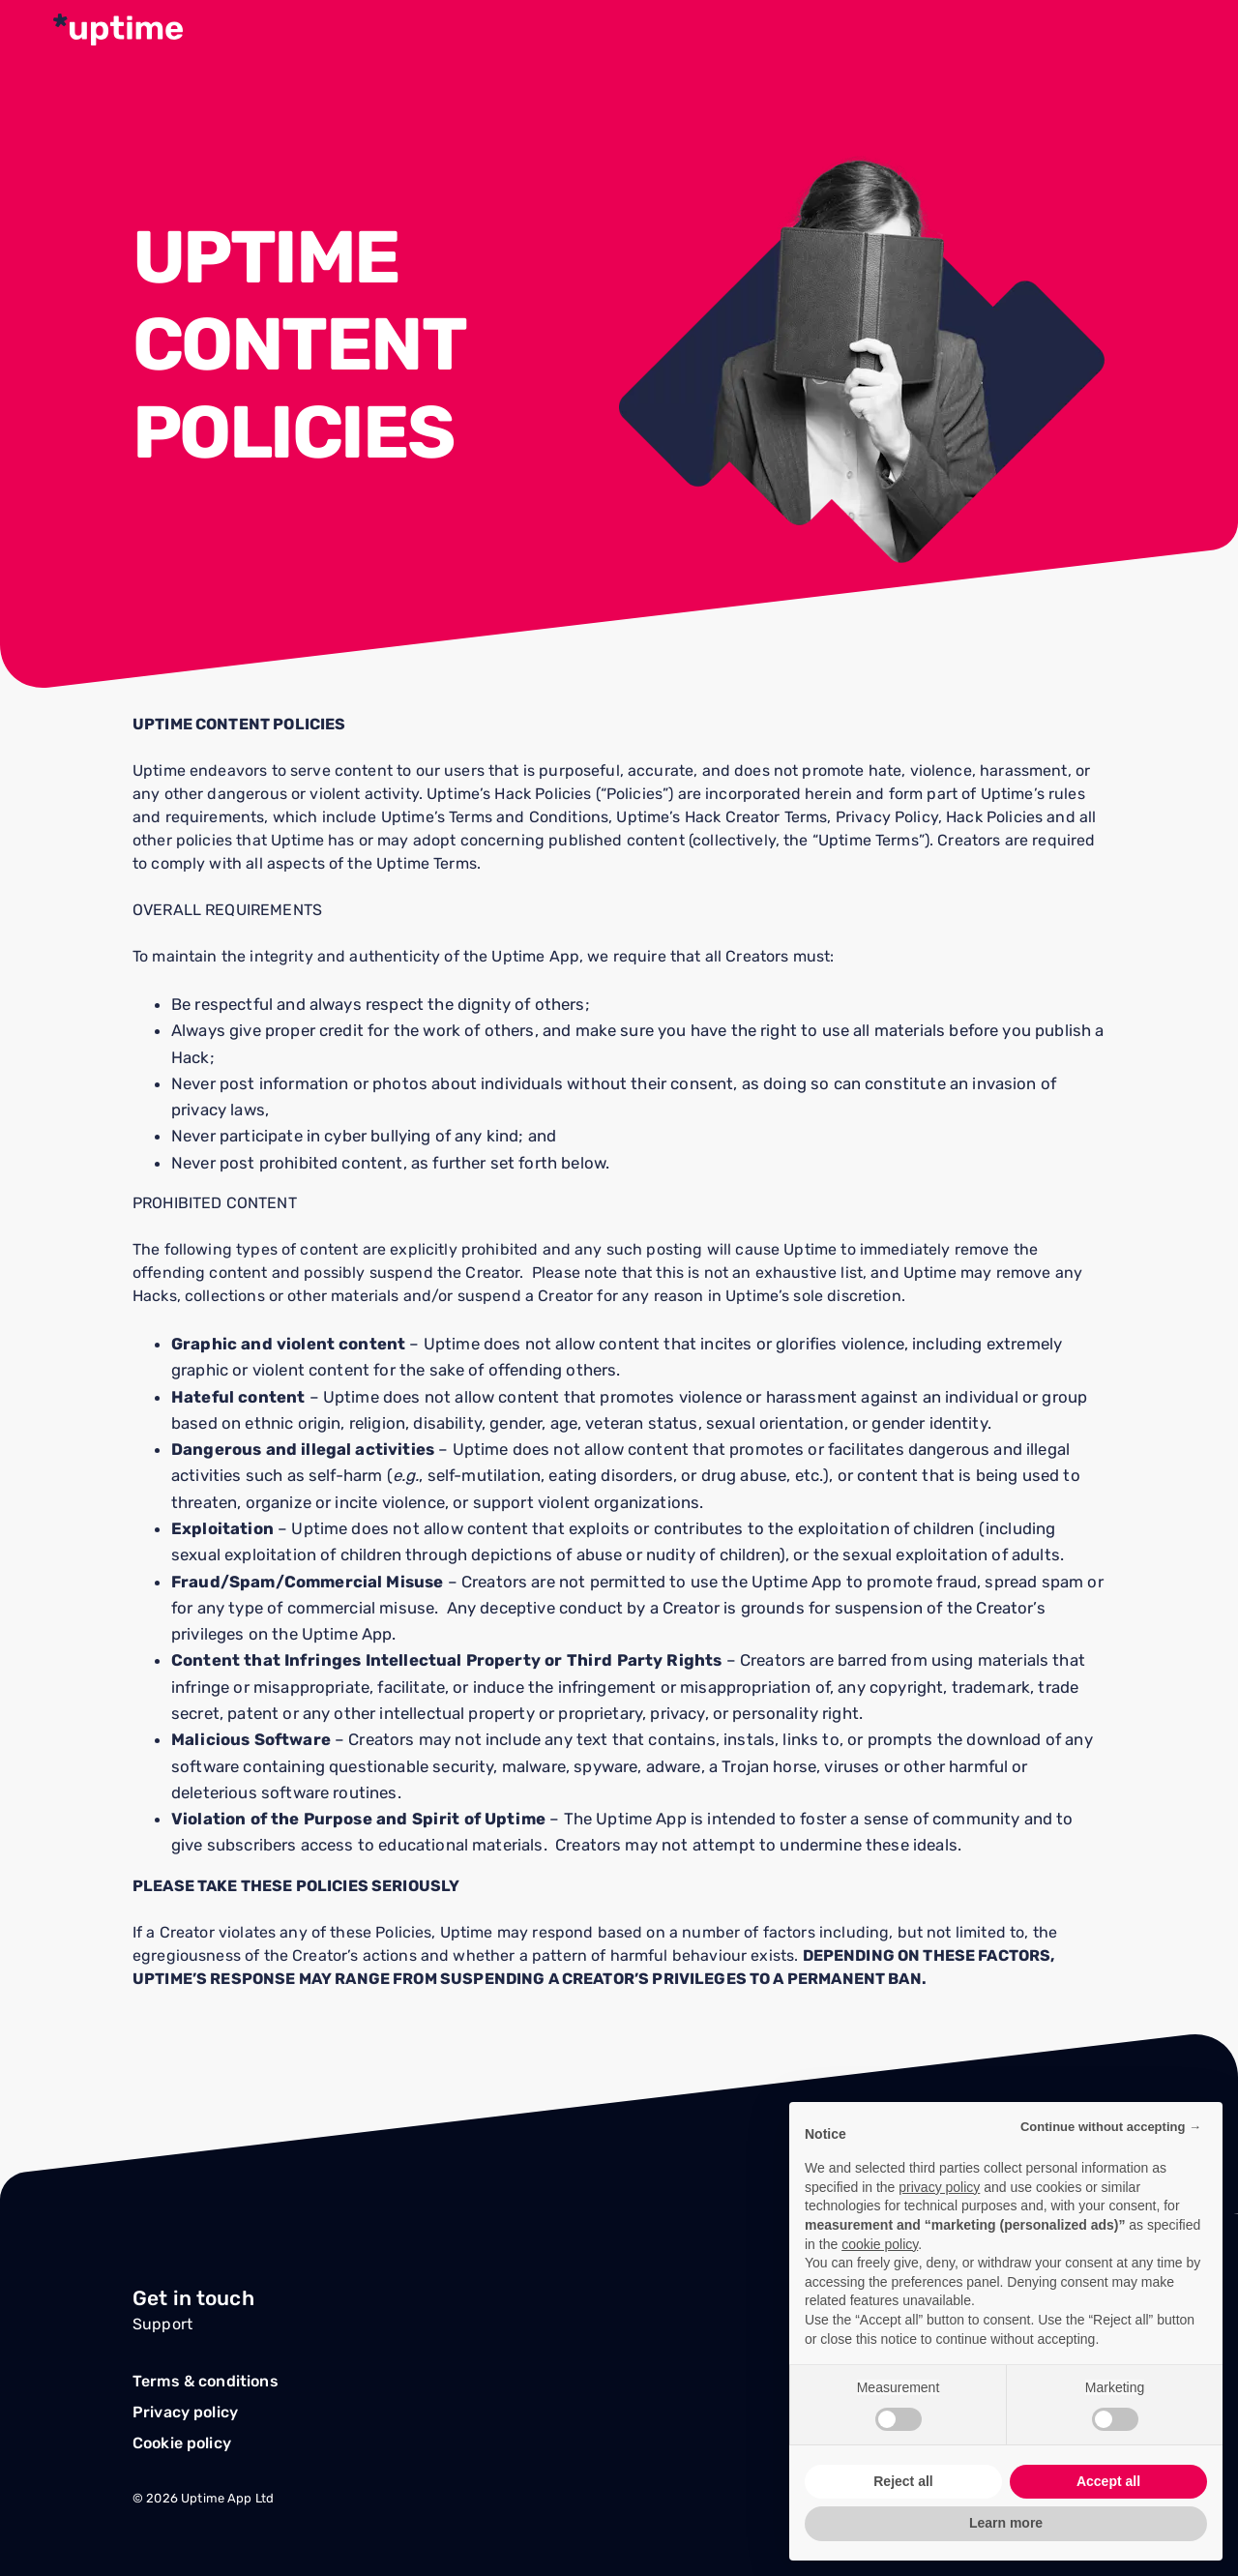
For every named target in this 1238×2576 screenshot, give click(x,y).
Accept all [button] (1108, 2481)
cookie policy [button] (879, 2244)
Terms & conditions (206, 2381)
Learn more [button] (1006, 2523)
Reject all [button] (902, 2481)
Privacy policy (185, 2412)
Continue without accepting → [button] (1110, 2126)
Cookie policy (182, 2443)
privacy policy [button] (939, 2187)
